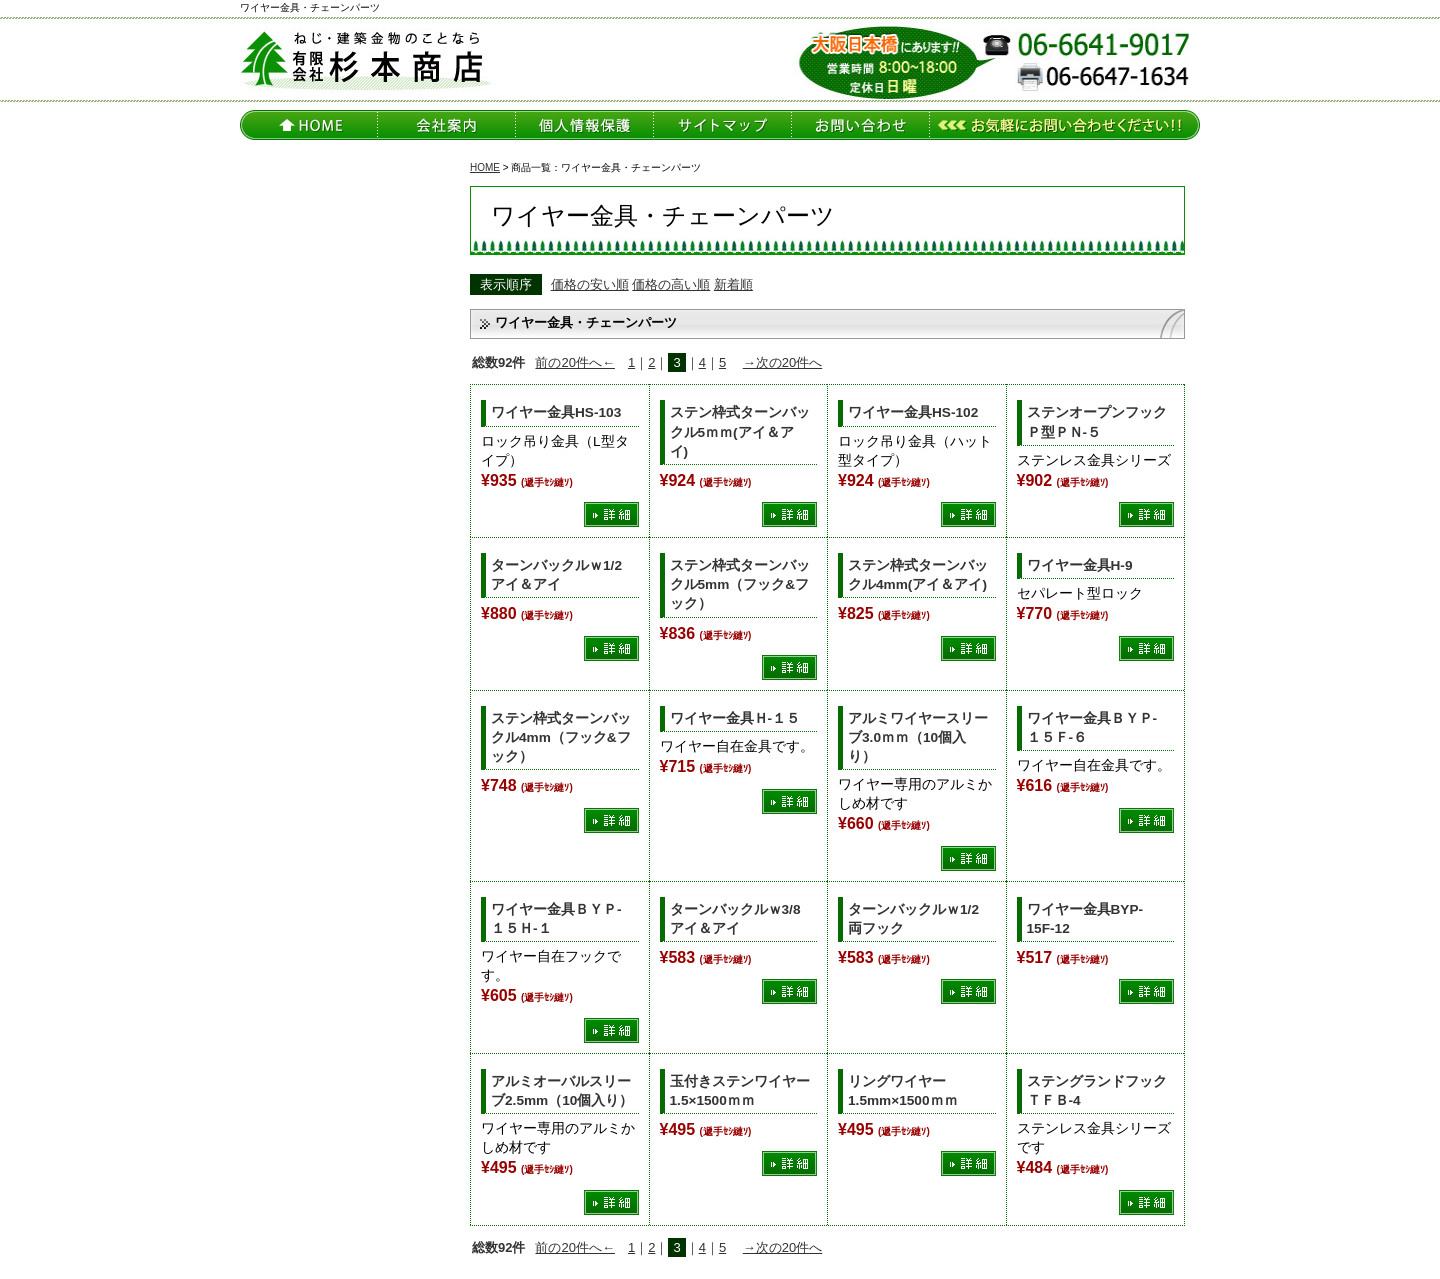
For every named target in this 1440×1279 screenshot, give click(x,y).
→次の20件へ (782, 362)
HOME (485, 167)
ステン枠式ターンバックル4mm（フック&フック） (561, 737)
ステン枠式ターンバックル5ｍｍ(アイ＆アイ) (740, 431)
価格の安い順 (590, 284)
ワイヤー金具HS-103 (556, 412)
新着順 (733, 284)
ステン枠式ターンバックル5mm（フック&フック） (740, 584)
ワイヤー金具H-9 (1080, 565)
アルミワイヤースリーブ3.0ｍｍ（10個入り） (918, 737)
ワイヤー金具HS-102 (913, 412)
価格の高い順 (671, 284)
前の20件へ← (574, 362)
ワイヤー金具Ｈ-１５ (735, 718)
